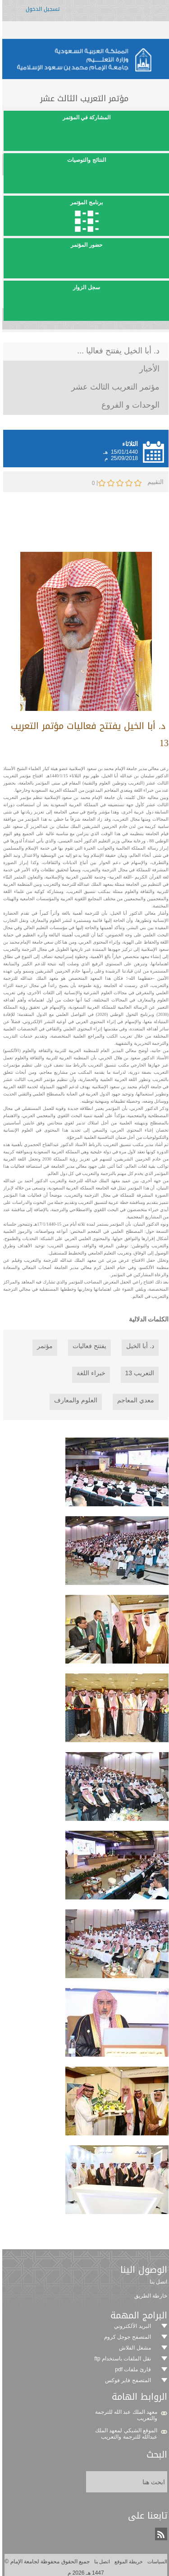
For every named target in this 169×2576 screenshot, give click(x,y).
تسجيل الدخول (41, 11)
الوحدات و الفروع (129, 404)
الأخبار (148, 368)
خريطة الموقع (127, 2561)
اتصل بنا (100, 2561)
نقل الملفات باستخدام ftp (121, 2358)
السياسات (155, 2561)
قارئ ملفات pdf (131, 2369)
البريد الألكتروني (131, 2326)
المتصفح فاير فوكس (127, 2380)
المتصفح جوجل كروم (126, 2337)
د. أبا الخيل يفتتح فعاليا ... (117, 350)
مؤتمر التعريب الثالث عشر (114, 386)
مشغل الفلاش (133, 2348)
